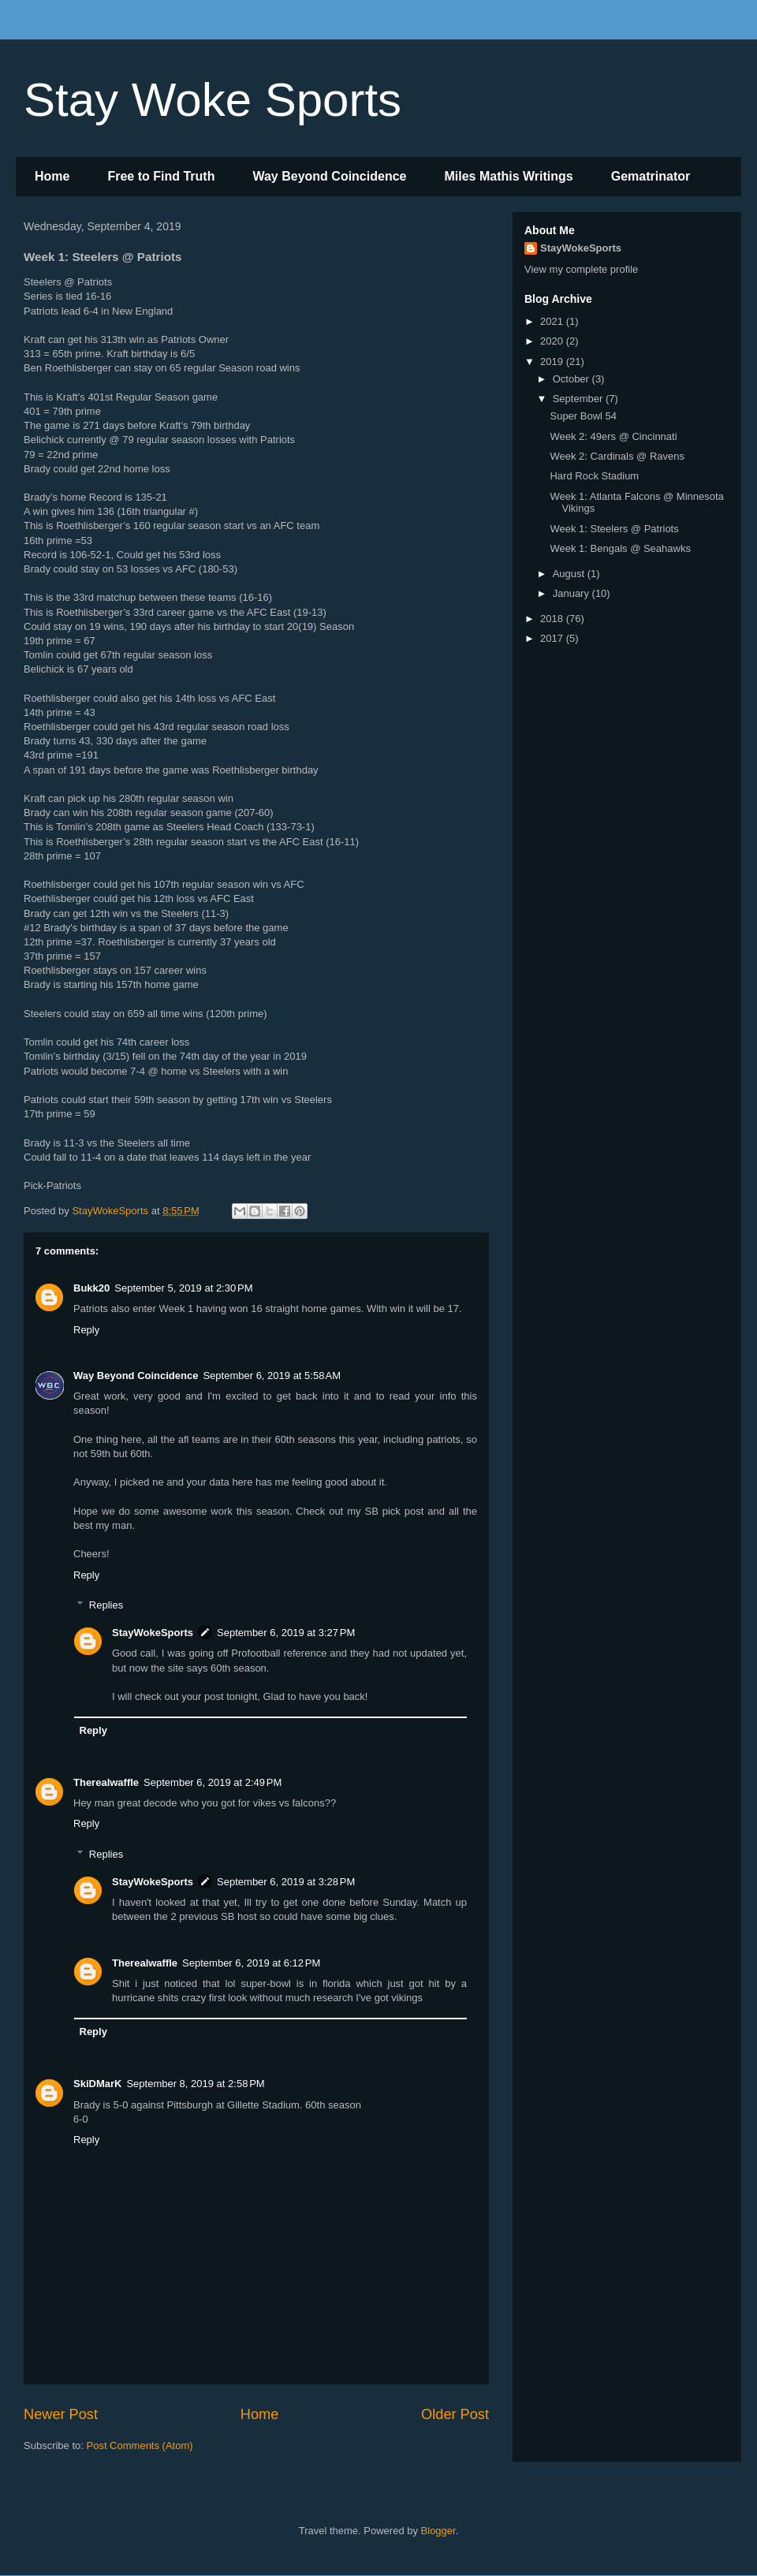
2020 (553, 341)
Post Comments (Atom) (140, 2445)
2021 (553, 321)
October (572, 379)
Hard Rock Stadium (594, 476)
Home (52, 176)
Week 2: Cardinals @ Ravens (617, 456)
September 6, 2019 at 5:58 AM (272, 1375)
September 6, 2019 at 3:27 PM (286, 1632)
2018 (553, 618)
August (570, 574)
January (572, 593)
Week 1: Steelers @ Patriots (614, 529)
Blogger (438, 2531)
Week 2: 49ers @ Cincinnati (613, 436)
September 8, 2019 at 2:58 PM (195, 2084)
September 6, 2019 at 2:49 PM (213, 1782)
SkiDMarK (97, 2084)
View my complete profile (581, 269)
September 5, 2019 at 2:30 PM (183, 1288)
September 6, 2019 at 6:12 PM (251, 1963)
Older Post (455, 2414)
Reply (86, 1330)
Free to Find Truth (160, 176)
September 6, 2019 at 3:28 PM (286, 1882)
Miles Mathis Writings (508, 176)
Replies (106, 1605)
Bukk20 (91, 1288)
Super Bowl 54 (583, 416)
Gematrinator (650, 176)
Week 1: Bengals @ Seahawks (620, 548)
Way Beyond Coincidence (329, 176)
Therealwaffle (106, 1782)
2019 (553, 361)
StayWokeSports (152, 1632)
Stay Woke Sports (212, 99)
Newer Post (61, 2414)
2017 (553, 638)
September (579, 398)
